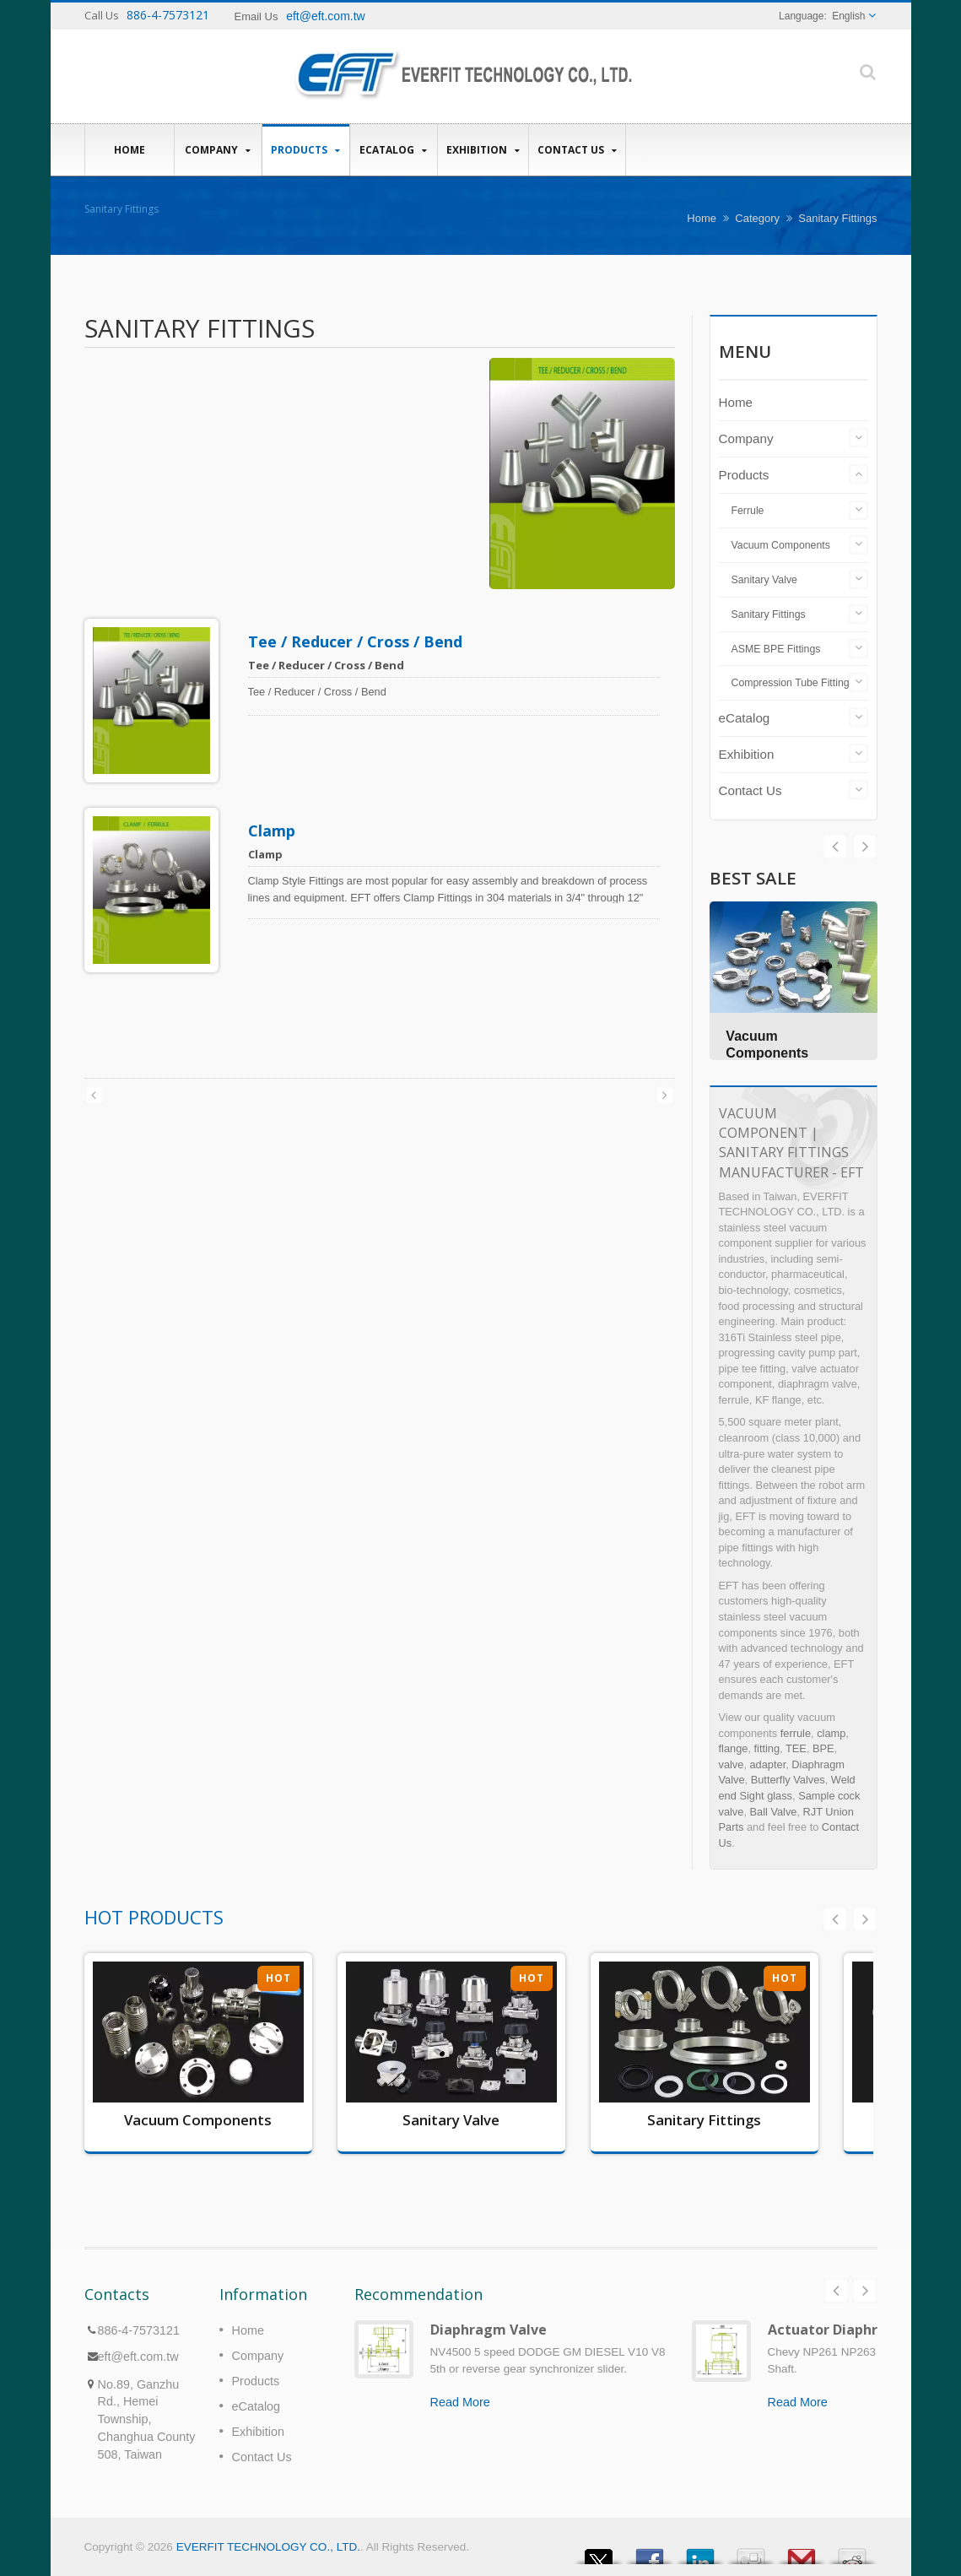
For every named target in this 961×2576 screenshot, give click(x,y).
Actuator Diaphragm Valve (858, 2329)
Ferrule (748, 511)
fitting (767, 1748)
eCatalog (393, 150)
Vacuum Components (781, 545)
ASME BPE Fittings (776, 649)
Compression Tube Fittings (793, 683)
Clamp (271, 830)
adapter (768, 1764)
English (848, 16)
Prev (864, 846)
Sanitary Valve (764, 580)
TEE (796, 1748)
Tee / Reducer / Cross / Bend (355, 641)
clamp (831, 1733)
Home (129, 149)
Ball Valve (773, 1811)
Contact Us (577, 150)
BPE (823, 1748)
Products (305, 150)
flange (733, 1748)
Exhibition (483, 150)
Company (218, 150)
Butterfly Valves (788, 1779)
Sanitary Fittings (769, 614)
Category (757, 218)
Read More (460, 2402)
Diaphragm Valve (488, 2329)
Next (835, 846)
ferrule (795, 1733)
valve (731, 1764)
